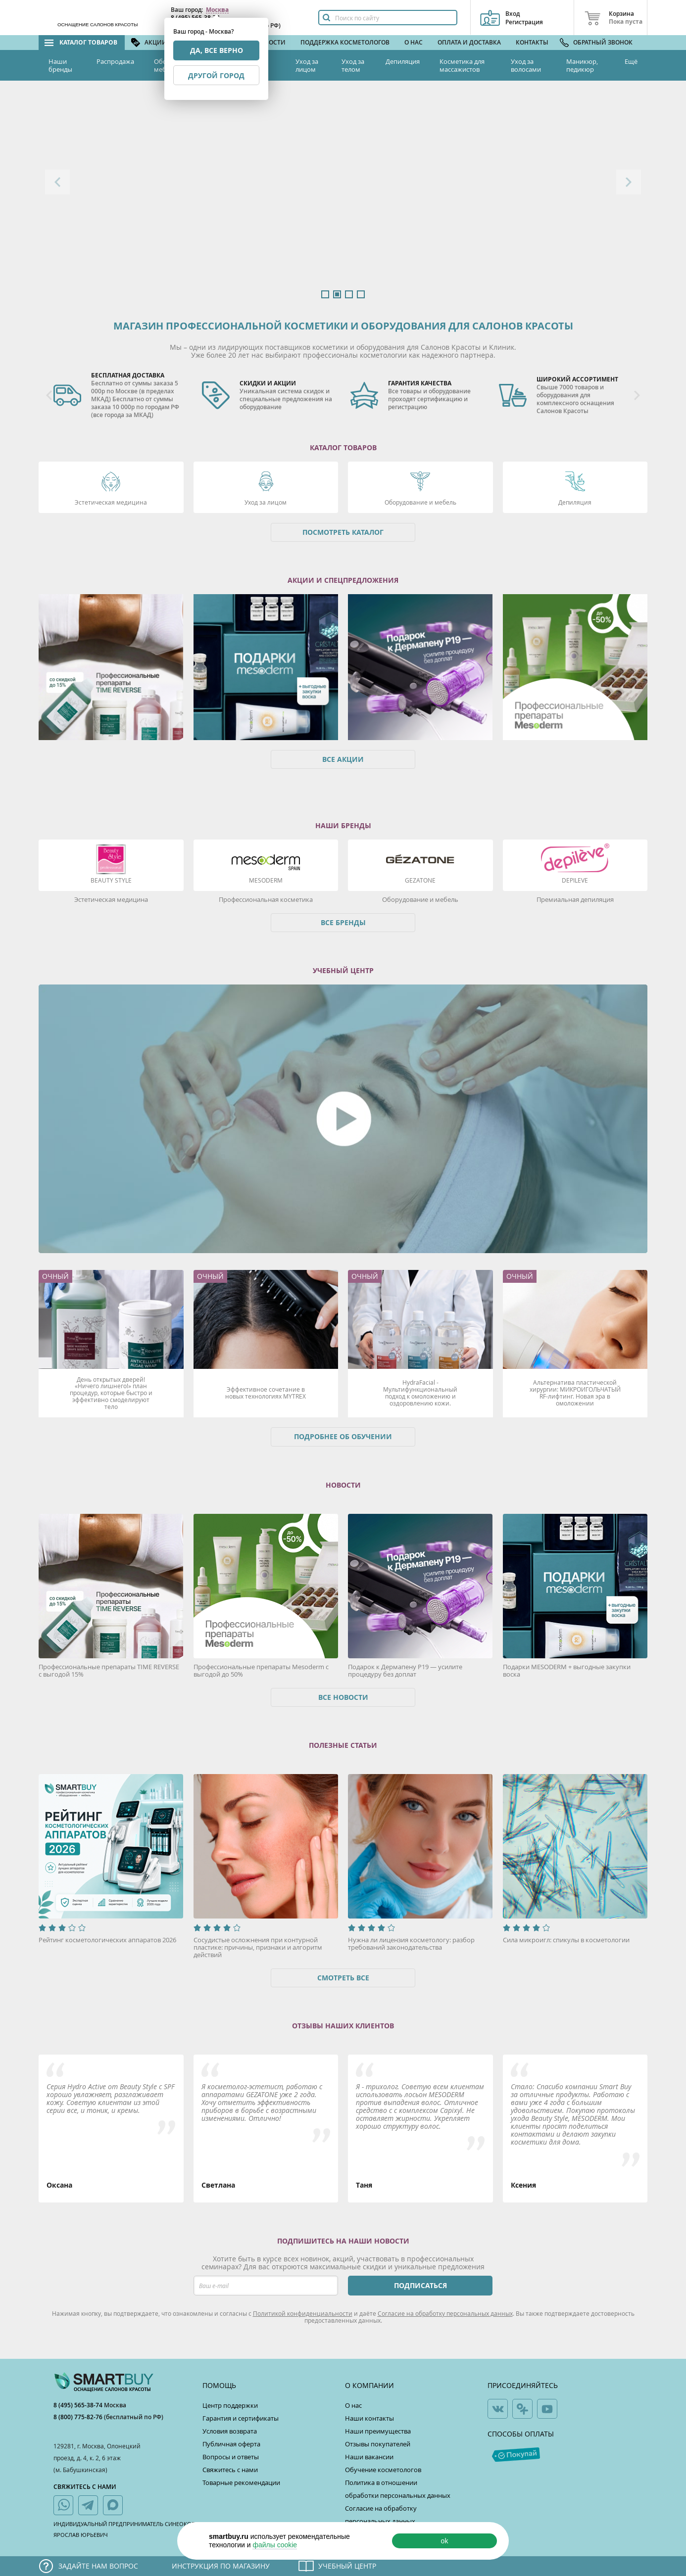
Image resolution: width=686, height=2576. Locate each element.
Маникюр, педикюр (582, 65)
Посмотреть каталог (343, 532)
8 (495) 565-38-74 (78, 2405)
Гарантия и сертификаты (240, 2418)
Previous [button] (57, 182)
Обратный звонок (603, 42)
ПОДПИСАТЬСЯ (420, 2285)
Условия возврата (229, 2431)
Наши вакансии (369, 2456)
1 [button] (325, 294)
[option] (343, 194)
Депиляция (403, 61)
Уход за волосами (526, 65)
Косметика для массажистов (462, 65)
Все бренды (343, 922)
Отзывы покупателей (377, 2443)
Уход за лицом (306, 65)
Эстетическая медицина (111, 502)
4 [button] (361, 294)
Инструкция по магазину (221, 2566)
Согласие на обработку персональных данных (445, 2313)
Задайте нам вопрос (98, 2566)
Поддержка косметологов (345, 42)
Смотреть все (343, 1977)
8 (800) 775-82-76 (78, 2417)
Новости (271, 42)
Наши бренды (60, 65)
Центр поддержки (230, 2405)
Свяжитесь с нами (230, 2469)
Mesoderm (266, 880)
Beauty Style (111, 880)
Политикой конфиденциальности (302, 2313)
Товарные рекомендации (241, 2482)
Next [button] (628, 182)
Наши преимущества (378, 2431)
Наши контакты (369, 2418)
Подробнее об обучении (343, 1436)
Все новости (343, 1697)
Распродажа (115, 61)
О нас (413, 42)
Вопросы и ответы (230, 2456)
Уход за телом (353, 65)
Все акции (343, 759)
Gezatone (420, 880)
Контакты (532, 42)
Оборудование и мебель (420, 502)
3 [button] (349, 294)
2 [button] (337, 294)
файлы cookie (274, 2545)
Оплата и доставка (469, 42)
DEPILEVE (575, 880)
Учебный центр (347, 2566)
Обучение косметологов (383, 2469)
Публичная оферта (231, 2443)
